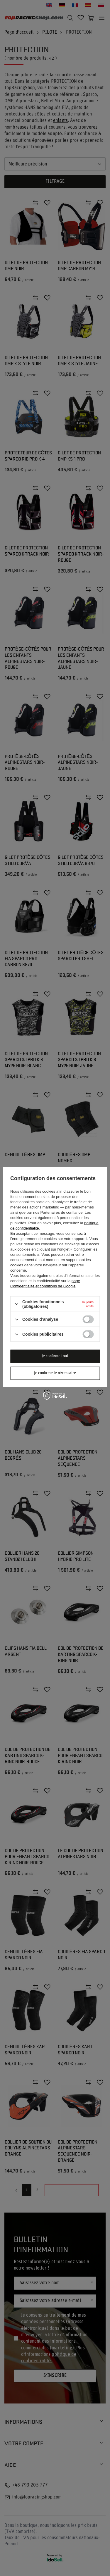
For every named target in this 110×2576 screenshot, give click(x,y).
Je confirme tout (55, 1356)
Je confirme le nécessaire (55, 1373)
